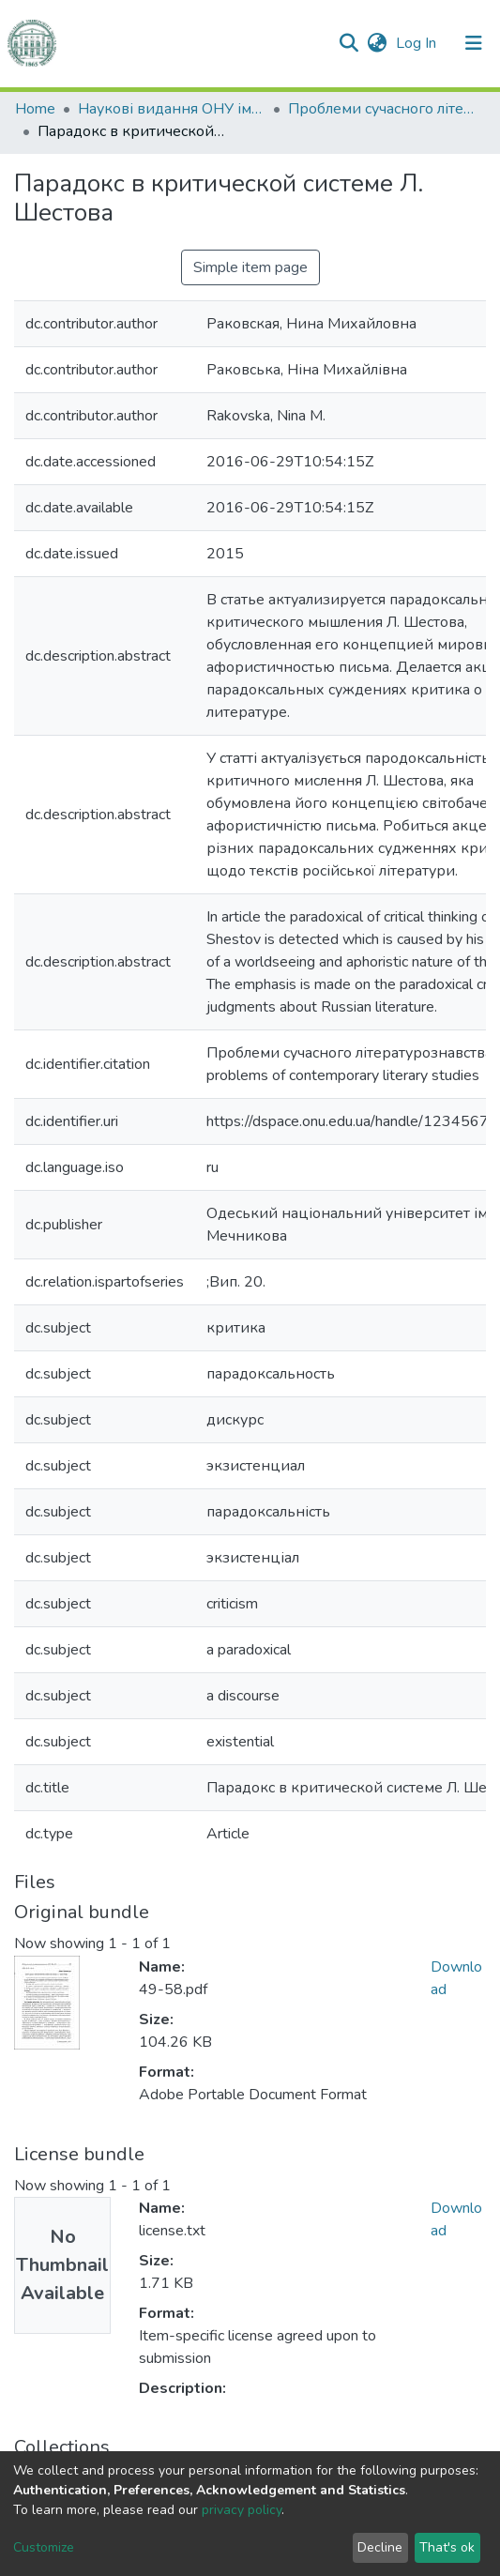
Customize (43, 2547)
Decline (379, 2547)
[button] (376, 43)
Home (35, 109)
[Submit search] (348, 43)
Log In (418, 43)
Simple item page (250, 267)
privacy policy (241, 2510)
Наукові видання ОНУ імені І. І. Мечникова (171, 109)
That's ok (447, 2547)
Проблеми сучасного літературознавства (382, 109)
